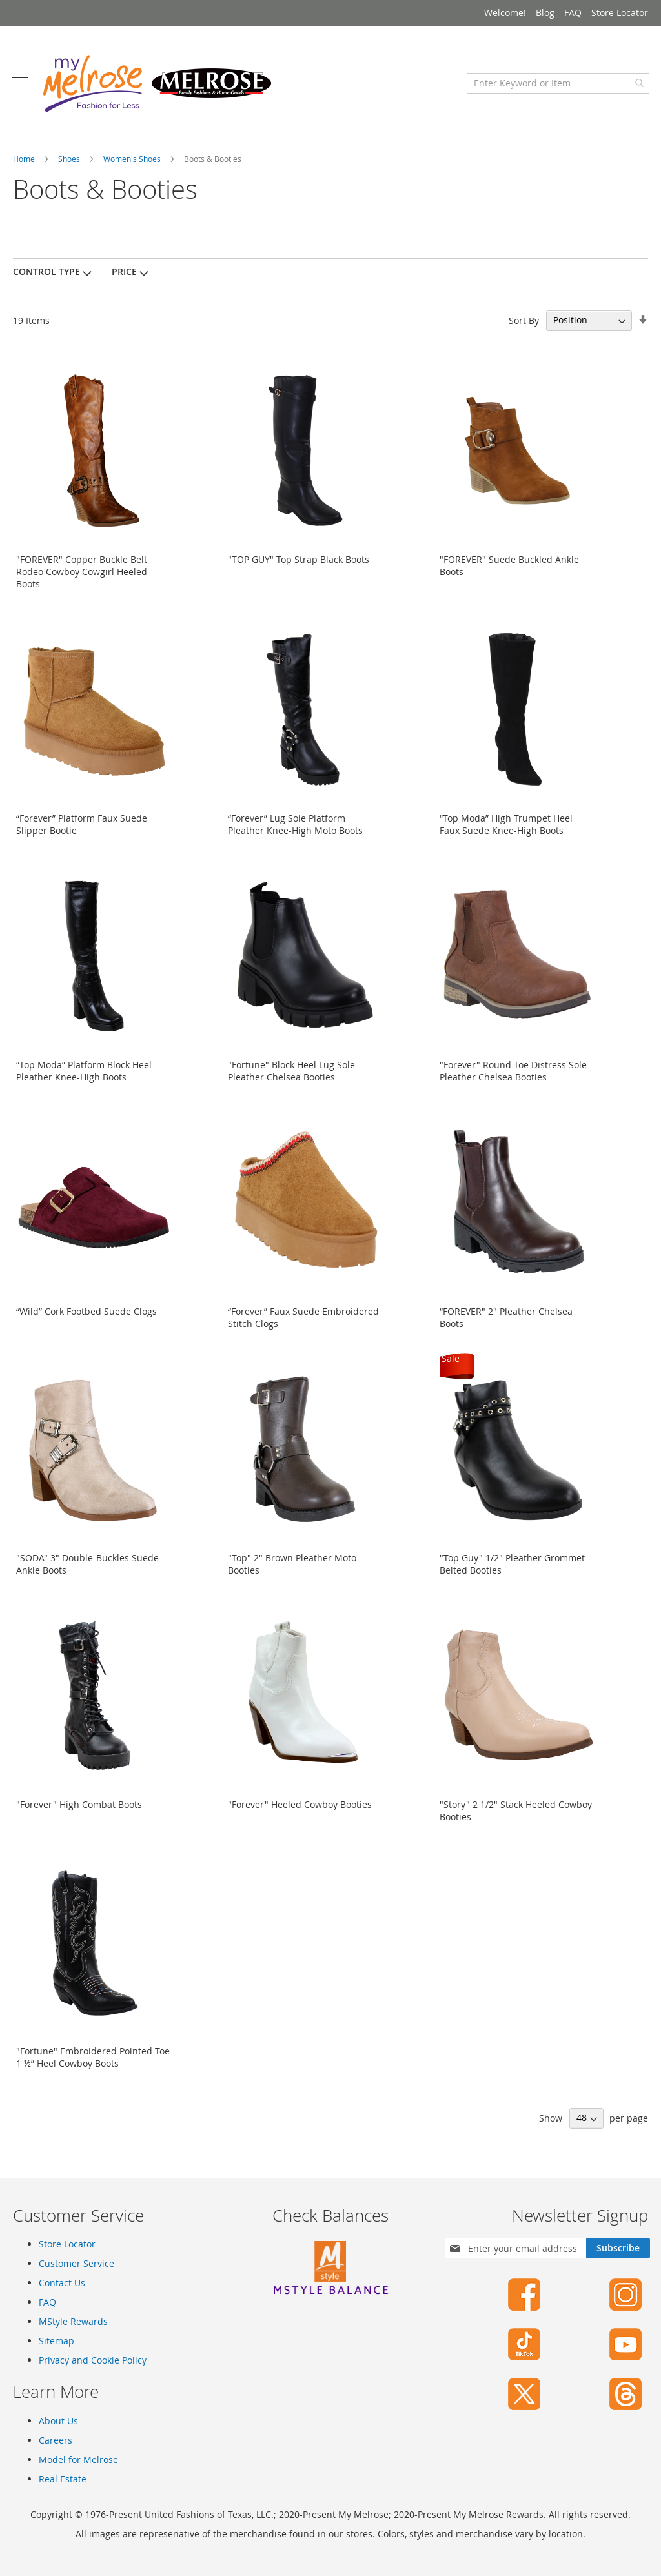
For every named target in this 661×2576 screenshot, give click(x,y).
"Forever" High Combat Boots (79, 1808)
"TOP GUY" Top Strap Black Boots (298, 563)
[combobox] (556, 87)
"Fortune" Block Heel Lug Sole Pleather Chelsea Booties (291, 1074)
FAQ (573, 12)
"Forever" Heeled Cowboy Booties (300, 1808)
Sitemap (56, 2341)
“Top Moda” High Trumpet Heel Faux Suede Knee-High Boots (506, 828)
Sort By (524, 324)
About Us (58, 2421)
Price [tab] (124, 275)
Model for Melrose (78, 2459)
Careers (55, 2440)
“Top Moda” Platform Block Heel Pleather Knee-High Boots (84, 1074)
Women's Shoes (133, 162)
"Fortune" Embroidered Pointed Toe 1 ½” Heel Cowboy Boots (93, 2061)
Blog (545, 12)
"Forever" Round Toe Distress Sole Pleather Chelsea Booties (513, 1074)
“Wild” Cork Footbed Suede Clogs (86, 1315)
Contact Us (62, 2283)
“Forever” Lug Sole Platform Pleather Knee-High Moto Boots (295, 828)
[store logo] (158, 87)
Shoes (70, 162)
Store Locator (619, 12)
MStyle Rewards (73, 2322)
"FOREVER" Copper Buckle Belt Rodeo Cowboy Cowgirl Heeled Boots (81, 575)
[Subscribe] (618, 2248)
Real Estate (62, 2479)
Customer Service (76, 2264)
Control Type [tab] (46, 275)
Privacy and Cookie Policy (93, 2361)
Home (25, 162)
